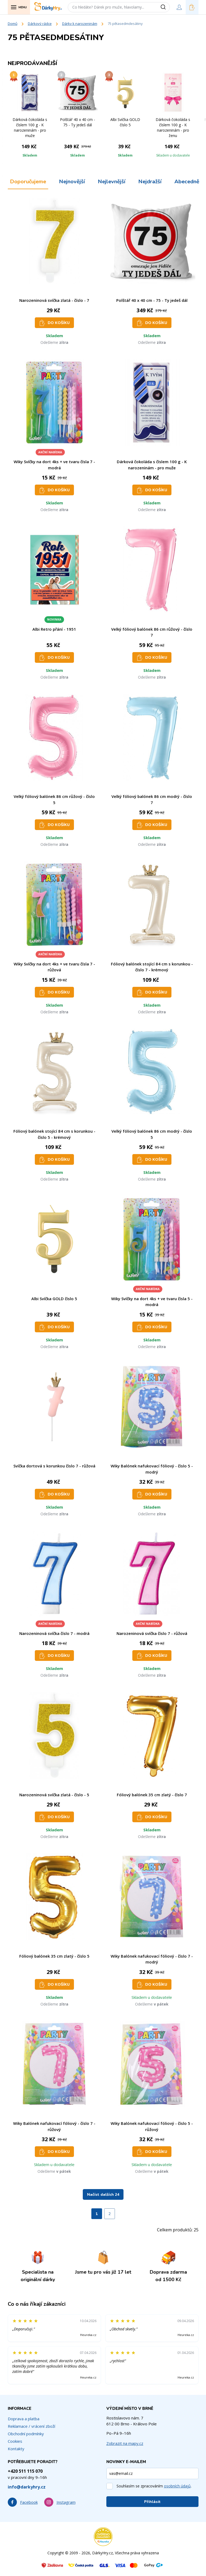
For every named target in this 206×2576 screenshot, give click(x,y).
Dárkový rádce (40, 23)
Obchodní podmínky (26, 2433)
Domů (12, 23)
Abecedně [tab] (186, 181)
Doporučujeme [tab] (28, 181)
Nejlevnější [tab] (111, 181)
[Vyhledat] (165, 7)
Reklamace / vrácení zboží (31, 2426)
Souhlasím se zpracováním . (154, 2486)
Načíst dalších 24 (103, 2194)
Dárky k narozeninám (79, 23)
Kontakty (16, 2448)
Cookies (15, 2441)
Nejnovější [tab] (72, 181)
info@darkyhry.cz (27, 2487)
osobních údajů (177, 2486)
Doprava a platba (23, 2418)
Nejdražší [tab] (150, 181)
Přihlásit (152, 2501)
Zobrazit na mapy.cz (124, 2443)
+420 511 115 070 (25, 2471)
